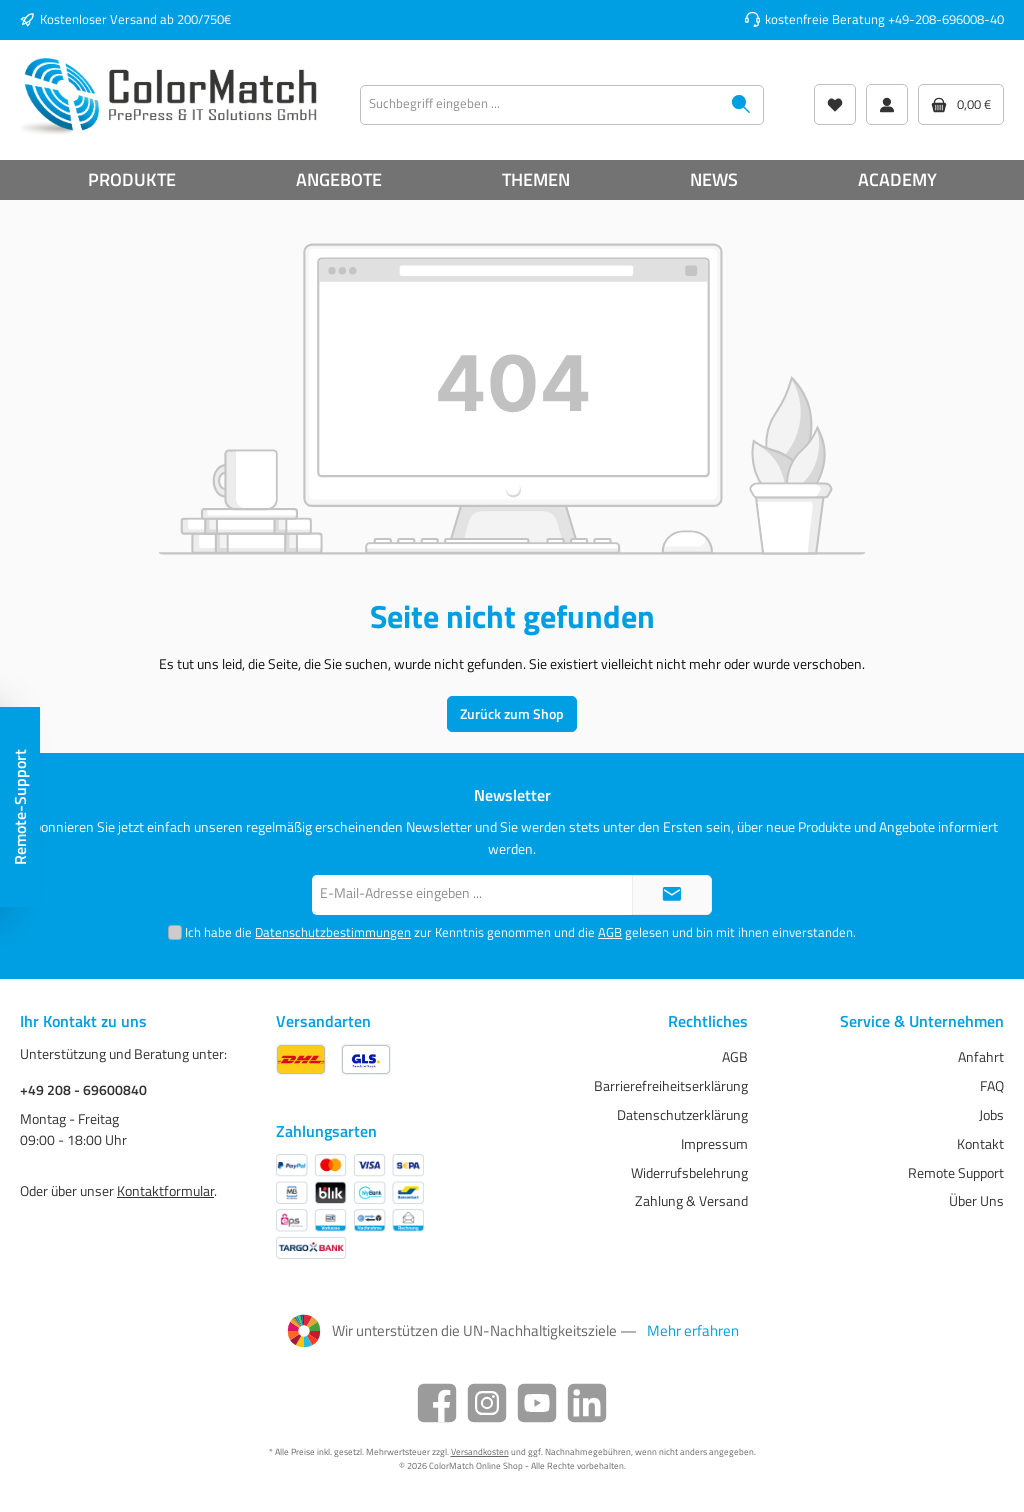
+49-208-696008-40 (946, 19)
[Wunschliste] (835, 104)
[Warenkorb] (961, 104)
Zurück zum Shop (512, 714)
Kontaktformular (165, 1191)
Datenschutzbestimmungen (333, 932)
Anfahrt (981, 1057)
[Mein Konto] (887, 104)
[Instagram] (487, 1403)
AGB (610, 932)
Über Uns (976, 1201)
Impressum (714, 1144)
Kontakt (980, 1144)
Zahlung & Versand (691, 1201)
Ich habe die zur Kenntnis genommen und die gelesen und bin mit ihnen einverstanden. (520, 932)
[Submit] (672, 895)
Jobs (991, 1115)
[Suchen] (741, 105)
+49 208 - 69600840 (83, 1090)
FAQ (992, 1086)
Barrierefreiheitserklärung (671, 1086)
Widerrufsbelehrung (689, 1173)
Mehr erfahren (693, 1331)
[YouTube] (537, 1403)
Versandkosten (480, 1451)
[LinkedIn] (587, 1403)
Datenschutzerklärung (682, 1115)
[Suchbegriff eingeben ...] (540, 105)
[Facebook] (437, 1403)
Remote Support (956, 1173)
